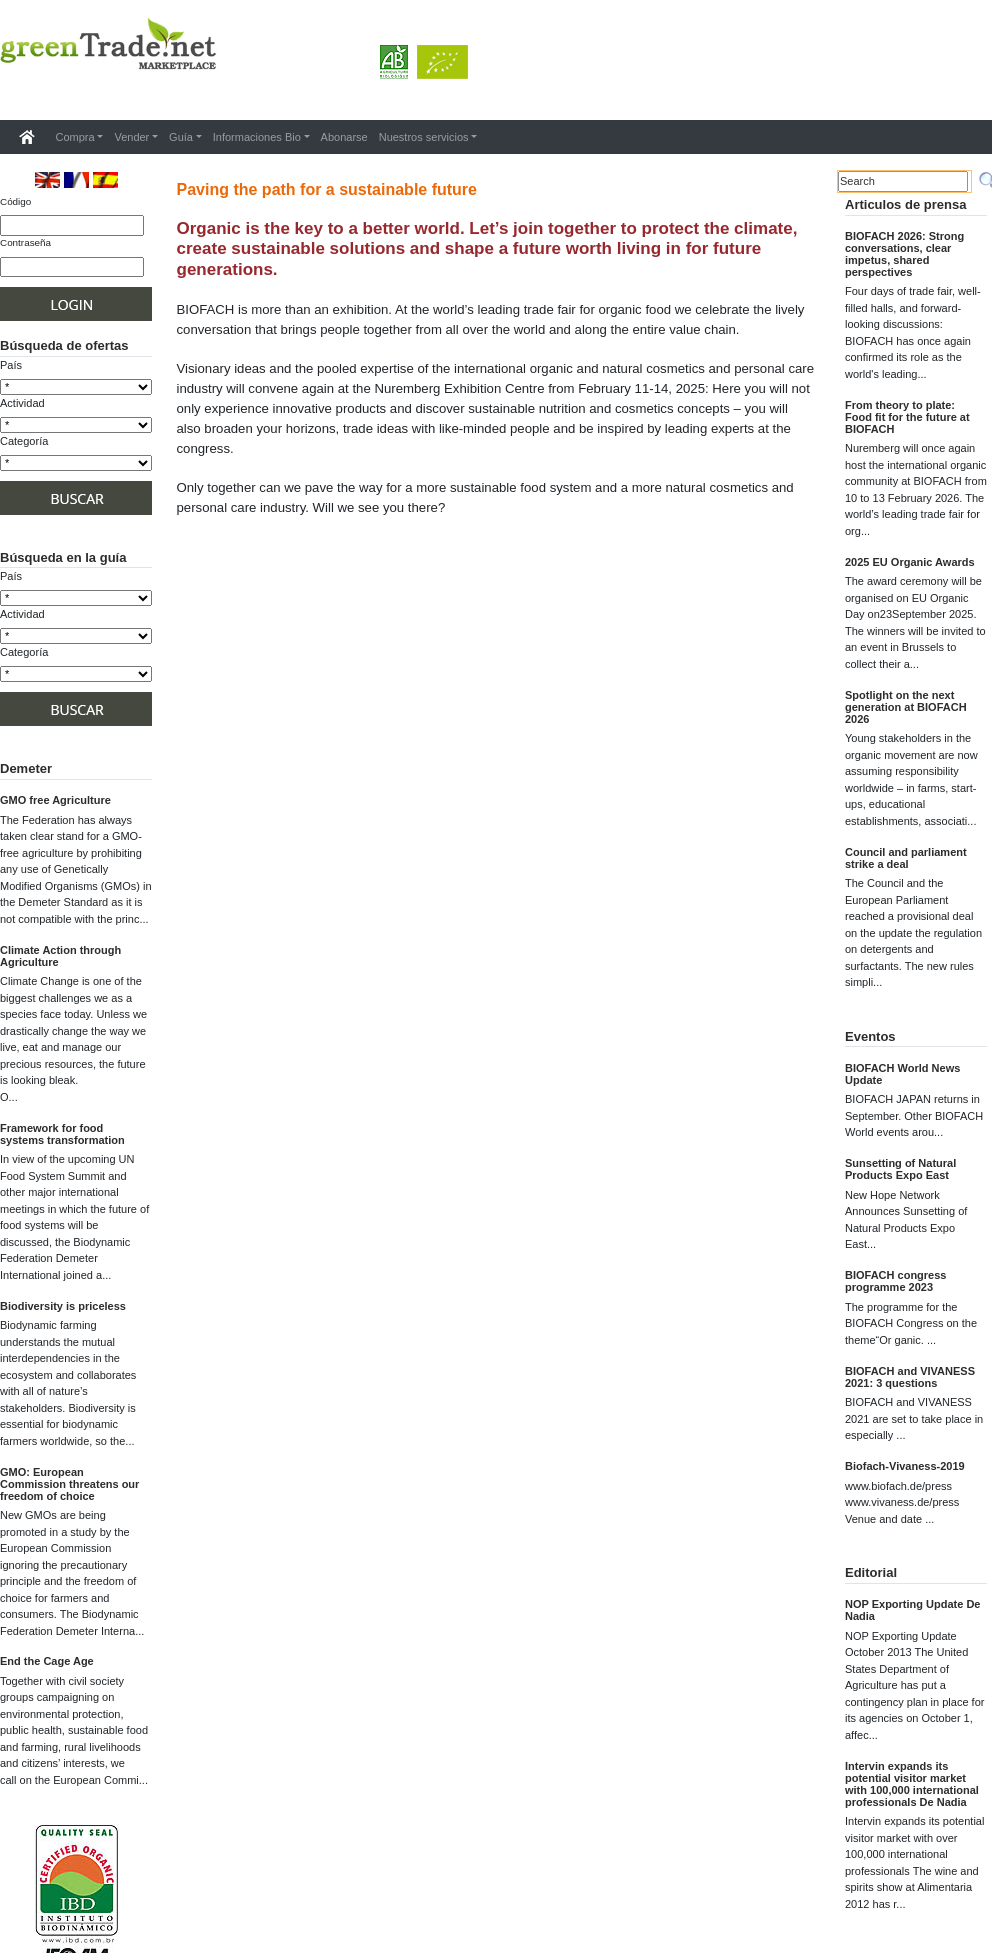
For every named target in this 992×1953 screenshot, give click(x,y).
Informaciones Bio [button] (257, 137)
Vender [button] (131, 137)
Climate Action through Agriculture (60, 956)
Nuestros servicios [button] (424, 137)
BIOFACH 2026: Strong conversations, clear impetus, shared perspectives (904, 254)
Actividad (22, 403)
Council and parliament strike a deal (906, 858)
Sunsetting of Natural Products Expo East (900, 1169)
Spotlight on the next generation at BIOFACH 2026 (906, 707)
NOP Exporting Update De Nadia (912, 1610)
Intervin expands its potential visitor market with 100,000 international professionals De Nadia (912, 1784)
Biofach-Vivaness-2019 (905, 1466)
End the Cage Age (47, 1661)
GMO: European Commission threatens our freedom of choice (69, 1484)
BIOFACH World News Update (902, 1074)
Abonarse (344, 137)
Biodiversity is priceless (63, 1306)
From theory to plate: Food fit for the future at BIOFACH (907, 417)
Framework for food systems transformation (62, 1134)
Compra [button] (75, 137)
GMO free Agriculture (55, 800)
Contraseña (25, 242)
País (11, 365)
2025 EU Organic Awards (910, 562)
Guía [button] (181, 137)
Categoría (24, 441)
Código (15, 201)
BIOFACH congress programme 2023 (895, 1281)
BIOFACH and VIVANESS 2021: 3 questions (910, 1377)
